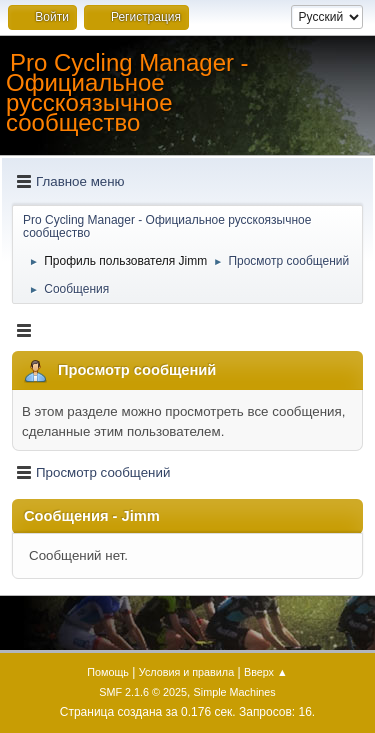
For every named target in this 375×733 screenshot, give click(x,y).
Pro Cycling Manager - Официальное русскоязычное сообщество (127, 92)
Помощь (108, 672)
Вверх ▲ (266, 672)
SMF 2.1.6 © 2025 (143, 692)
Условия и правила (186, 672)
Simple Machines (235, 692)
